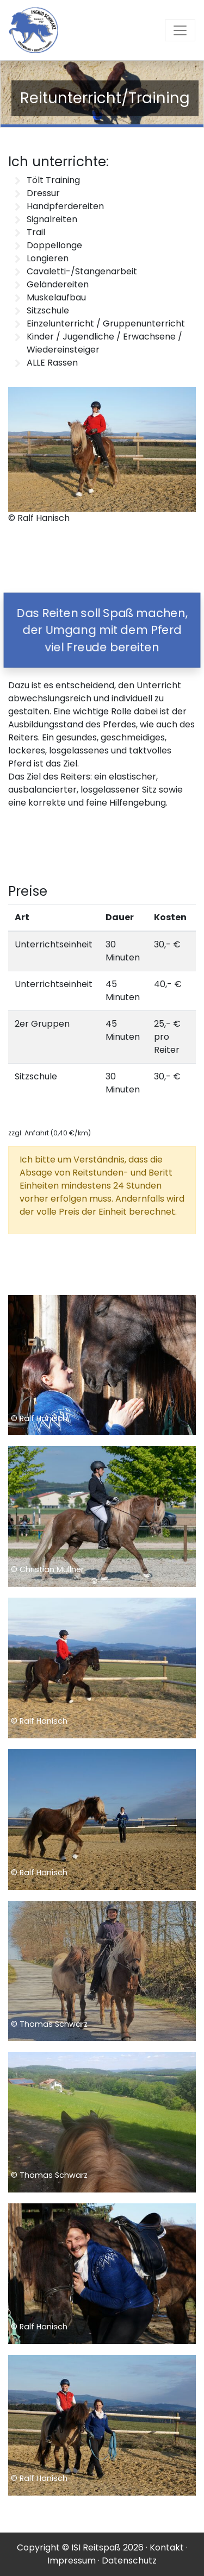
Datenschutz (129, 2560)
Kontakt (167, 2547)
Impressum (71, 2560)
